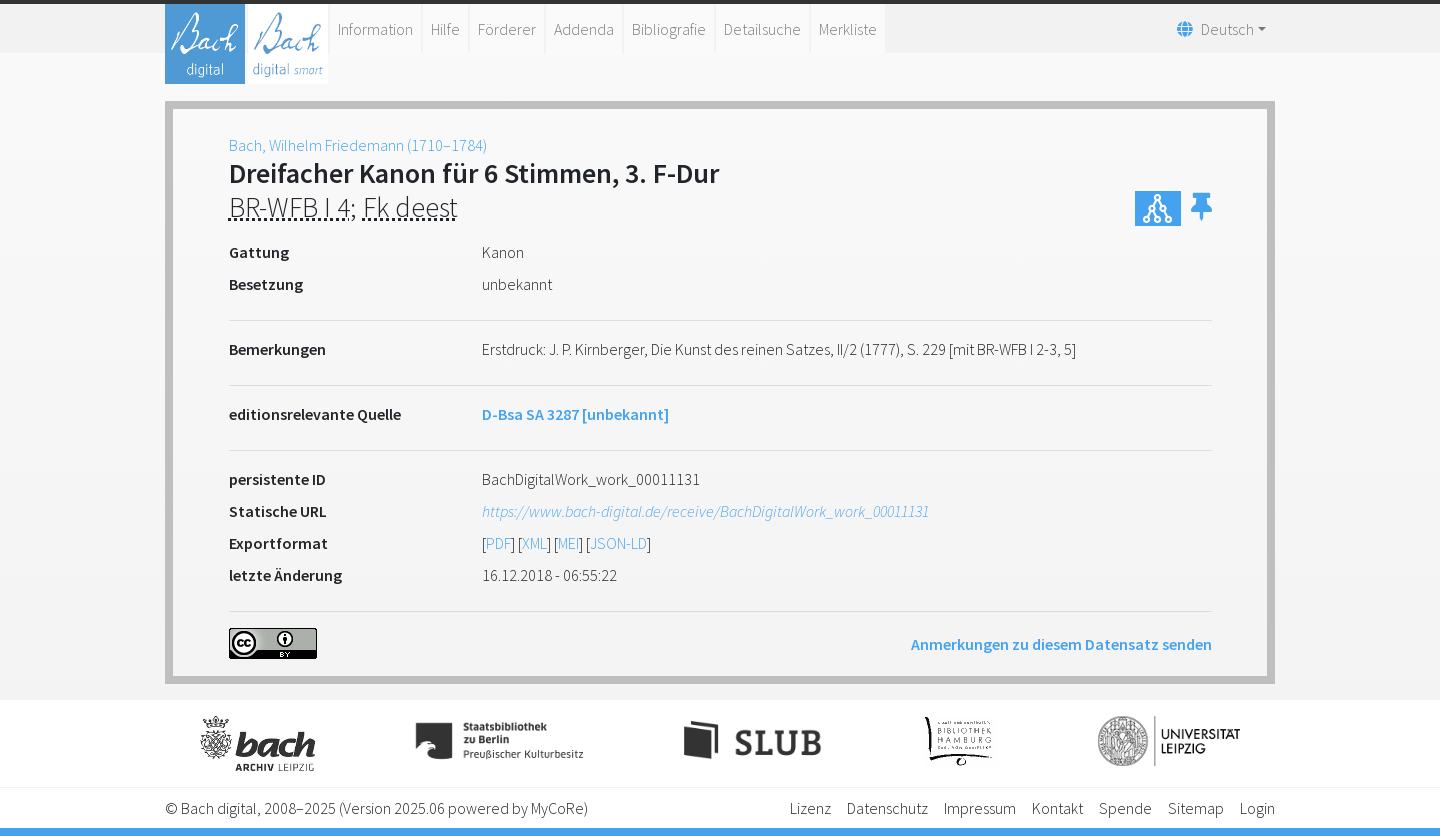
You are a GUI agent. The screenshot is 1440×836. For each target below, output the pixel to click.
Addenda (584, 29)
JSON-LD (618, 543)
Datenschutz (887, 808)
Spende (1125, 808)
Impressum (980, 808)
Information (375, 29)
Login (1257, 808)
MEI (568, 543)
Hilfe (445, 29)
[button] (1201, 208)
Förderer (507, 29)
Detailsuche (762, 29)
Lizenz (810, 808)
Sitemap (1196, 808)
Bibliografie (669, 29)
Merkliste (848, 29)
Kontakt (1057, 808)
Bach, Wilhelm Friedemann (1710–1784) (358, 145)
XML (534, 543)
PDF (498, 543)
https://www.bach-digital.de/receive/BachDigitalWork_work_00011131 (705, 511)
